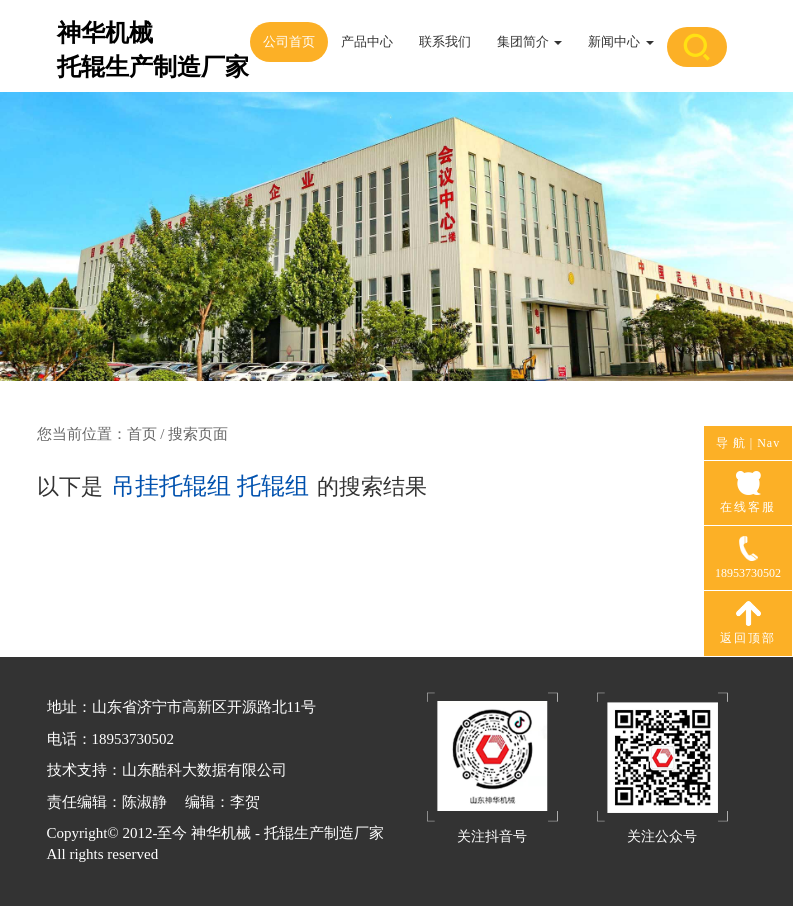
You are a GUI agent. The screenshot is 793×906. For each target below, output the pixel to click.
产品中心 (367, 41)
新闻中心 (620, 41)
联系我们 (445, 41)
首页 (142, 434)
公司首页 (289, 41)
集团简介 (529, 41)
